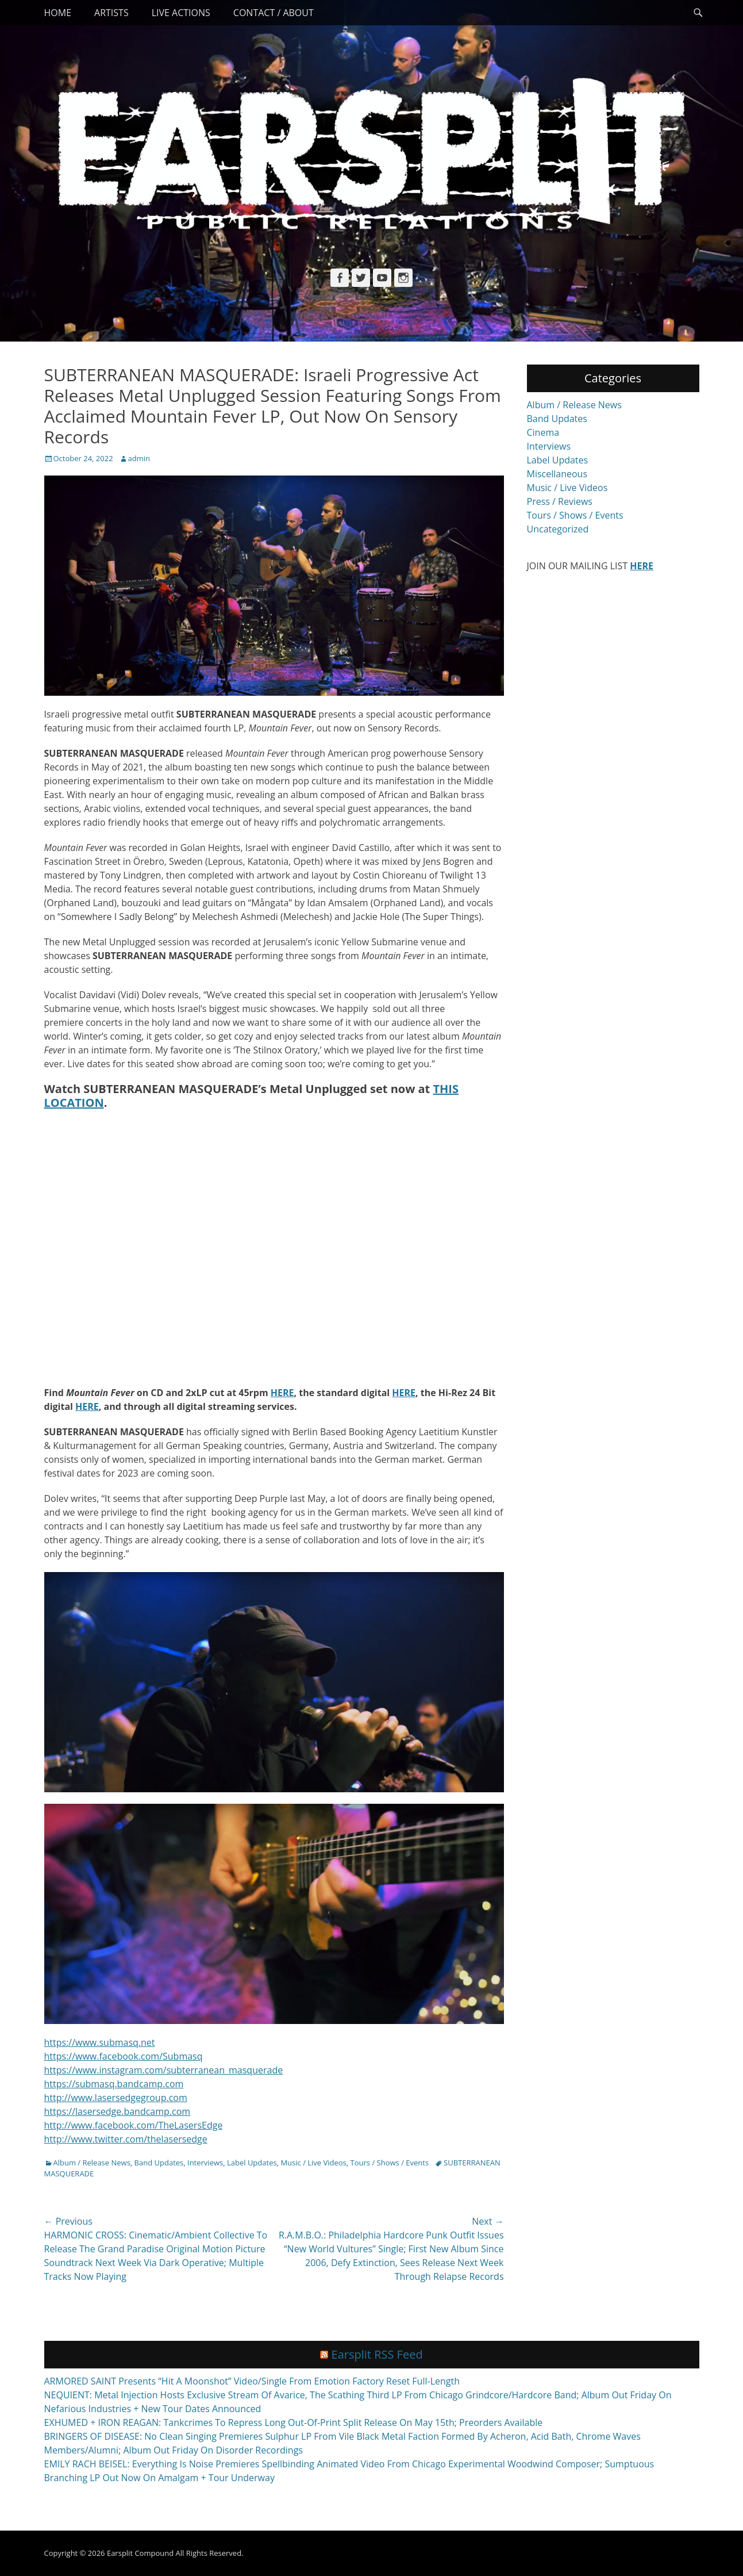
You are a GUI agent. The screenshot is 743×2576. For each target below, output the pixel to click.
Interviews (205, 2162)
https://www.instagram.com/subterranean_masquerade (163, 2070)
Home (58, 12)
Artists (111, 12)
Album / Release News (91, 2162)
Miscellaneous (557, 473)
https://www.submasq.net (99, 2042)
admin (139, 458)
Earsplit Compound (140, 2553)
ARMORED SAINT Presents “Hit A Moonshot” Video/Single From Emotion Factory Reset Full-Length (252, 2381)
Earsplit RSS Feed (377, 2354)
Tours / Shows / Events (390, 2162)
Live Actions (181, 12)
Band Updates (159, 2162)
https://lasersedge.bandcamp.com (117, 2111)
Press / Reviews (559, 501)
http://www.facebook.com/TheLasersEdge (133, 2125)
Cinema (543, 432)
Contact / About (273, 12)
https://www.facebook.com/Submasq (123, 2056)
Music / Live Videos (313, 2162)
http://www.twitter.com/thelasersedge (125, 2139)
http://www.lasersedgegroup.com (115, 2097)
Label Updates (252, 2162)
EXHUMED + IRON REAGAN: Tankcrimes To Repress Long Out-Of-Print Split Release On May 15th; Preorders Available (293, 2422)
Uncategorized (558, 529)
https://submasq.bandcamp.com (114, 2083)
